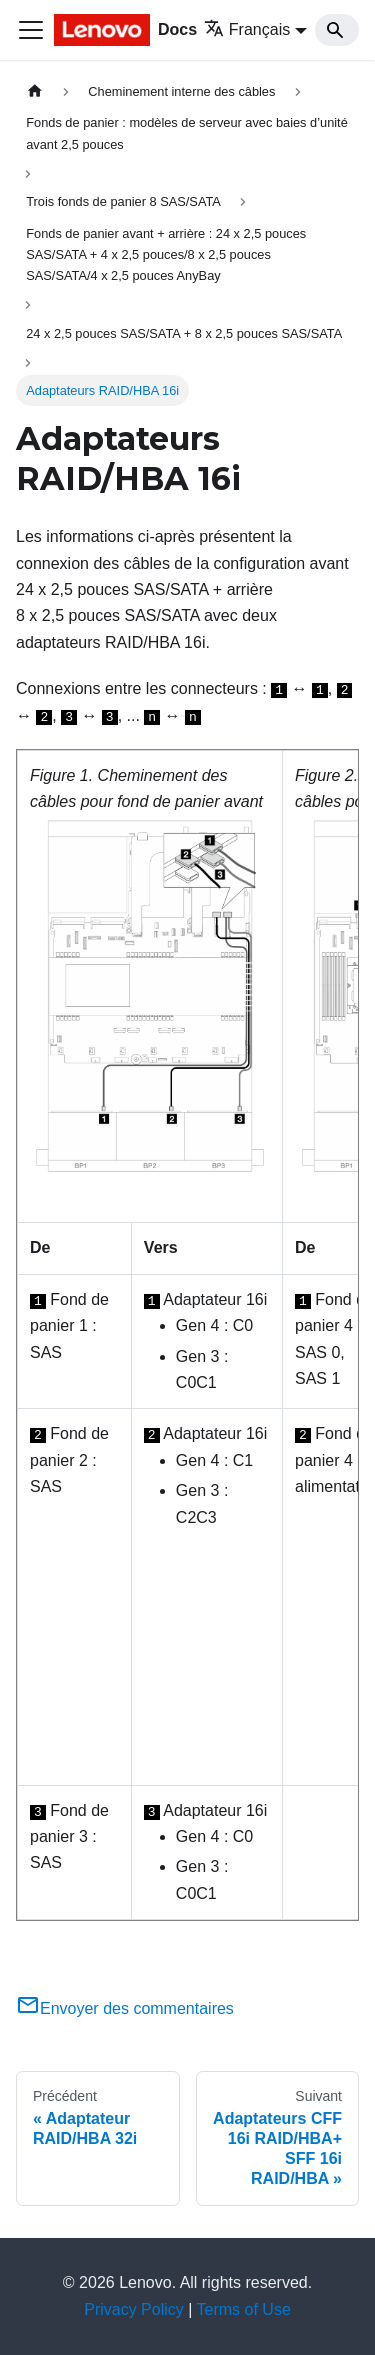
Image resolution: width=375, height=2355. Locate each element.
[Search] (337, 30)
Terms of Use (244, 2309)
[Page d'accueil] (35, 91)
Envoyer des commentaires (125, 2008)
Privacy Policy (134, 2309)
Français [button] (247, 29)
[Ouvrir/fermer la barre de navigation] (31, 30)
